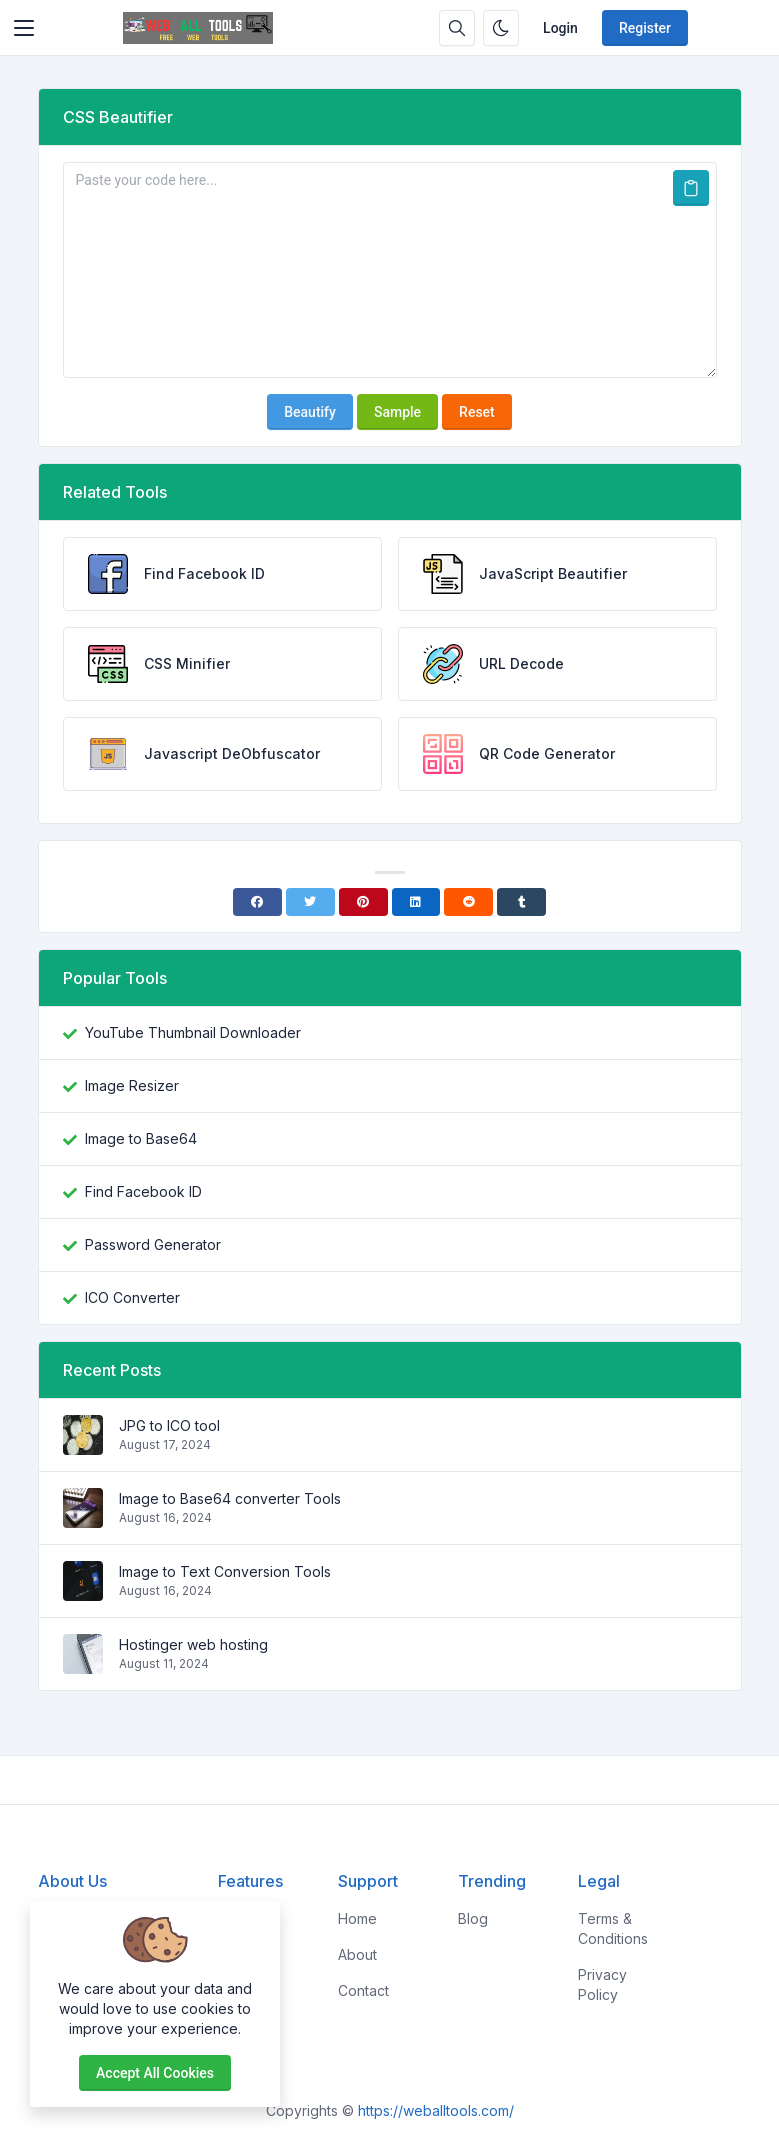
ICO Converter (132, 1297)
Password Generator (153, 1244)
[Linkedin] (416, 902)
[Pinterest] (363, 902)
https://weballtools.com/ (436, 2110)
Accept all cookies (155, 2073)
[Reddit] (468, 902)
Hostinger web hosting (193, 1644)
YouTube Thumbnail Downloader (193, 1032)
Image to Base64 (141, 1138)
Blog (473, 1918)
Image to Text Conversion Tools (225, 1571)
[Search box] (457, 28)
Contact (363, 1990)
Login (560, 28)
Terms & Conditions (613, 1928)
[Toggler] (24, 28)
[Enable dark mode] (501, 28)
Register (645, 28)
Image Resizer (132, 1085)
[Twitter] (310, 902)
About (357, 1954)
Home (357, 1918)
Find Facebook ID (143, 1191)
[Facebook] (257, 902)
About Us (72, 1881)
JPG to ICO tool (169, 1425)
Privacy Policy (602, 1984)
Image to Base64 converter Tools (230, 1498)
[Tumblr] (521, 902)
